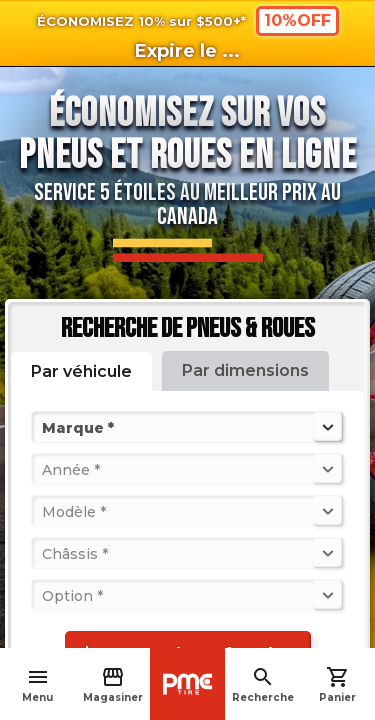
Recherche (263, 684)
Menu (37, 684)
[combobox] (44, 427)
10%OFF (297, 20)
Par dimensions (245, 370)
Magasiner (113, 684)
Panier (337, 684)
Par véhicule (81, 371)
